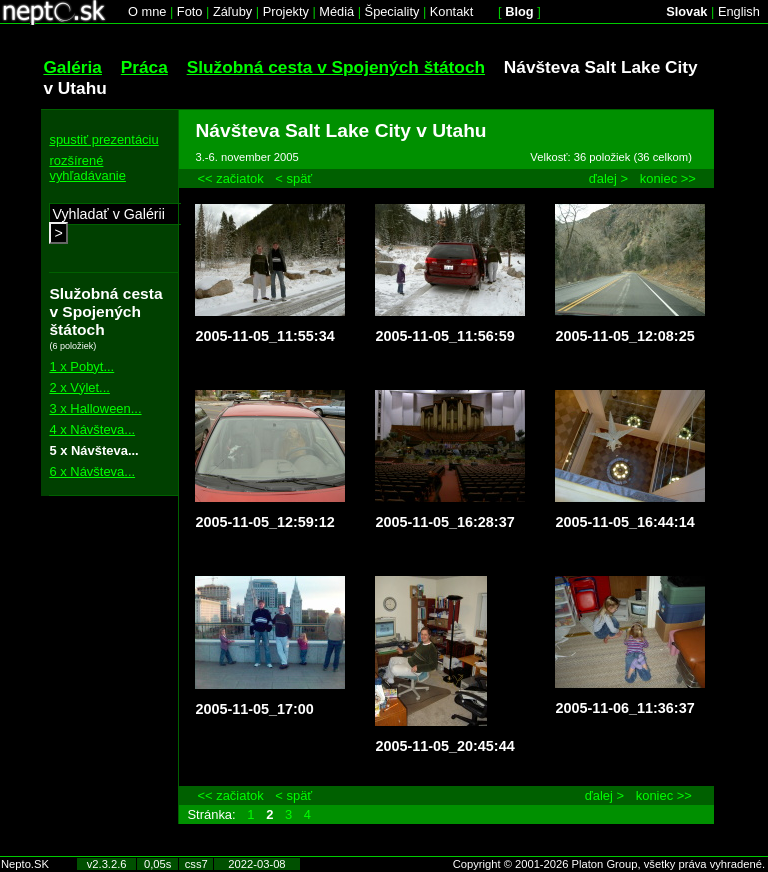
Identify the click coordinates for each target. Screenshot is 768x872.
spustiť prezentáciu (103, 139)
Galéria (72, 67)
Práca (144, 67)
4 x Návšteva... (92, 429)
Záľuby (232, 11)
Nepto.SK (25, 864)
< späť (293, 178)
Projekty (286, 11)
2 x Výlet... (79, 387)
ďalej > (608, 178)
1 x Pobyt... (81, 366)
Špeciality (392, 11)
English (739, 11)
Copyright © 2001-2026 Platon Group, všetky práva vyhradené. (609, 864)
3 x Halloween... (95, 408)
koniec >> (668, 178)
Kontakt (451, 11)
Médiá (336, 11)
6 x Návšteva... (92, 471)
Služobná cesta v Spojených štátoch (336, 67)
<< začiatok (230, 178)
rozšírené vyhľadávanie (87, 168)
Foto (190, 11)
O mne (147, 11)
